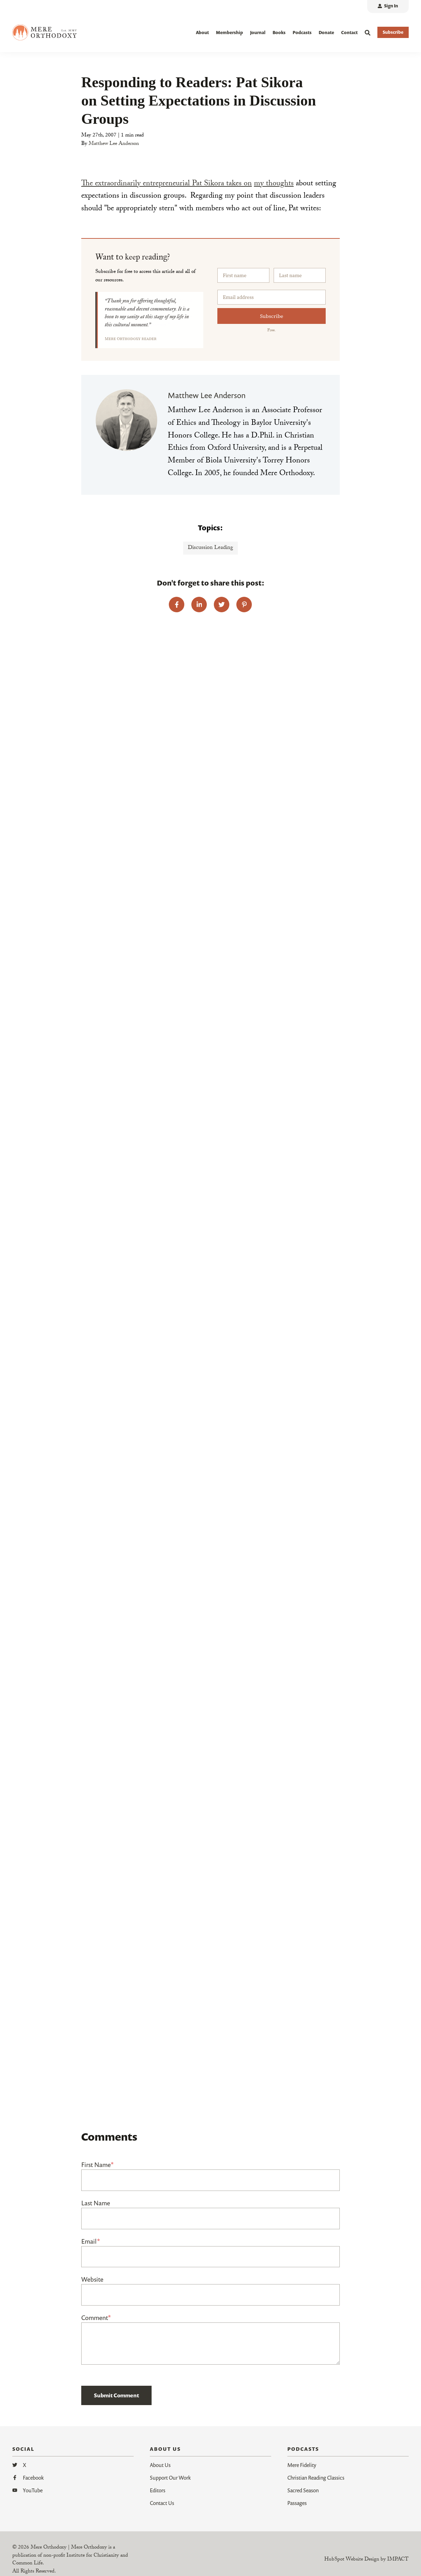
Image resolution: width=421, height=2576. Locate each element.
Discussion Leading (210, 548)
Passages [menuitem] (297, 2502)
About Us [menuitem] (160, 2464)
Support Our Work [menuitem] (170, 2477)
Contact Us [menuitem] (162, 2502)
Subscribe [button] (393, 32)
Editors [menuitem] (157, 2490)
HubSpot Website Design (351, 2559)
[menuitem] (387, 6)
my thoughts (274, 184)
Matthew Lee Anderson (114, 144)
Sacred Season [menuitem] (303, 2490)
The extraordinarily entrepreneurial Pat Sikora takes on (166, 184)
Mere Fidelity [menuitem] (301, 2464)
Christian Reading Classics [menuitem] (315, 2477)
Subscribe (271, 316)
